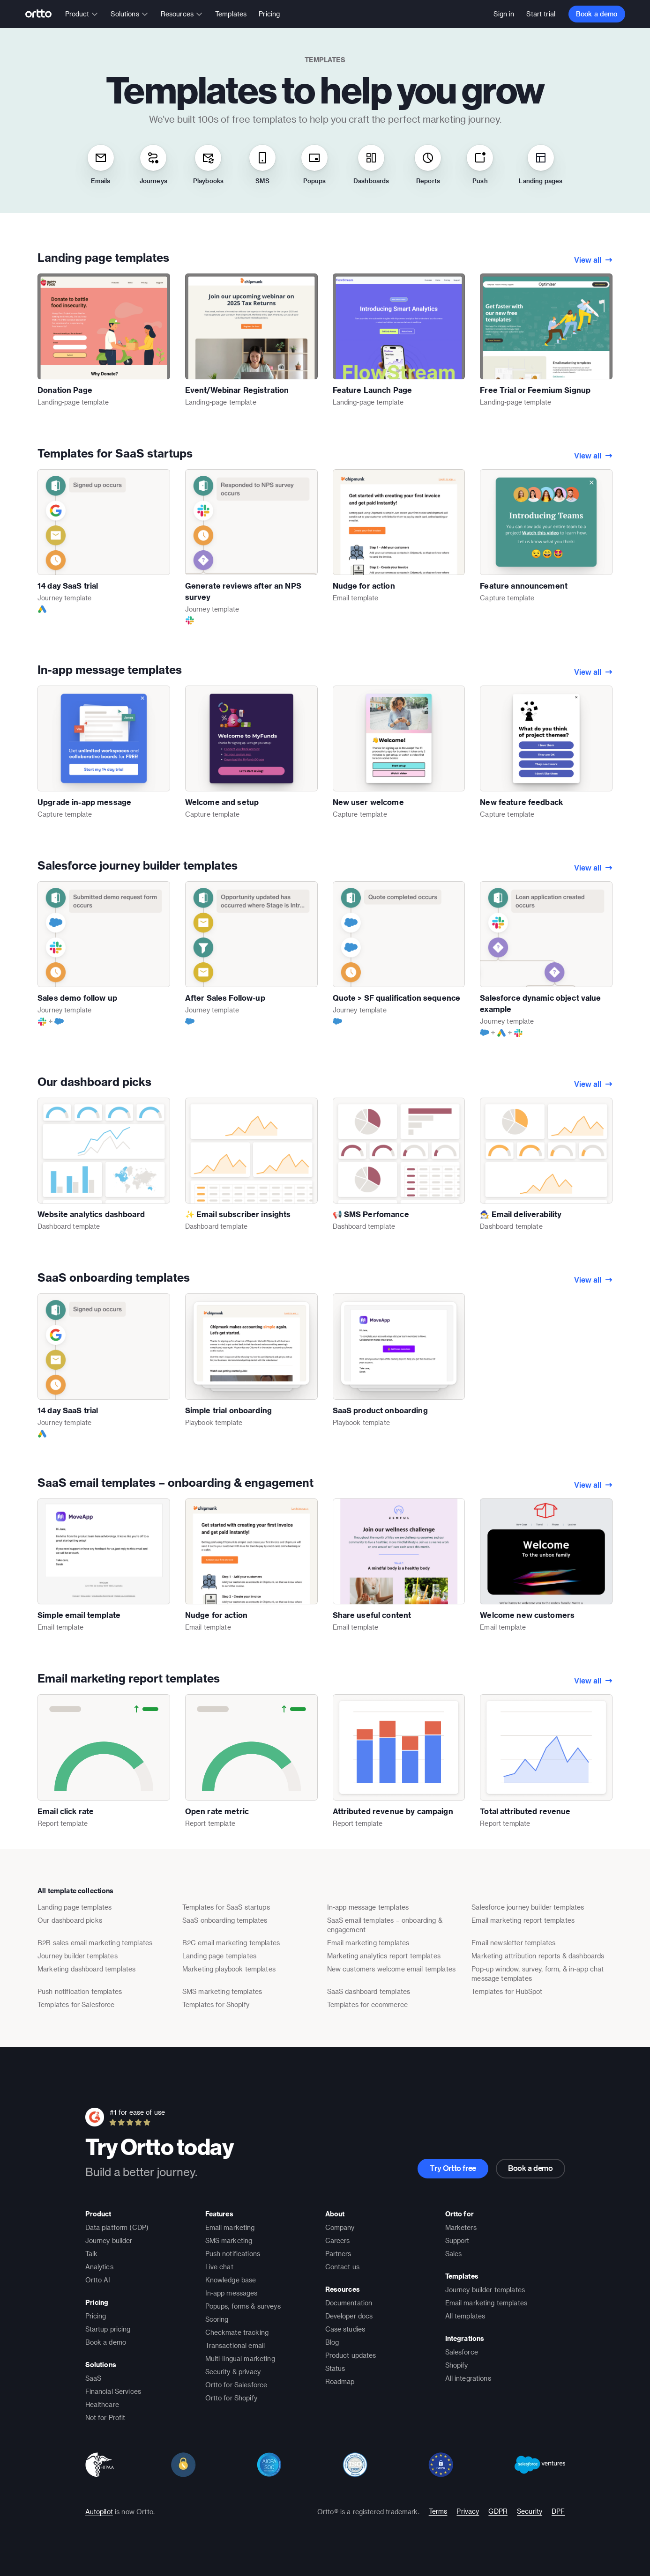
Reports (428, 164)
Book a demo (597, 14)
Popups (314, 164)
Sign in (503, 14)
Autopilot (99, 2512)
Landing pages (540, 164)
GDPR (498, 2511)
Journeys (153, 164)
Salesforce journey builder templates (137, 865)
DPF (558, 2511)
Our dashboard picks (94, 1081)
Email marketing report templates (128, 1678)
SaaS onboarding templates (113, 1277)
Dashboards (371, 164)
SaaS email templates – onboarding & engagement (175, 1482)
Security (529, 2511)
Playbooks (208, 164)
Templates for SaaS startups (115, 453)
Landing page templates (103, 257)
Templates (231, 14)
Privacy (467, 2511)
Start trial (540, 14)
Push (480, 164)
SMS (262, 164)
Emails (101, 164)
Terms (438, 2511)
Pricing (269, 14)
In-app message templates (109, 669)
